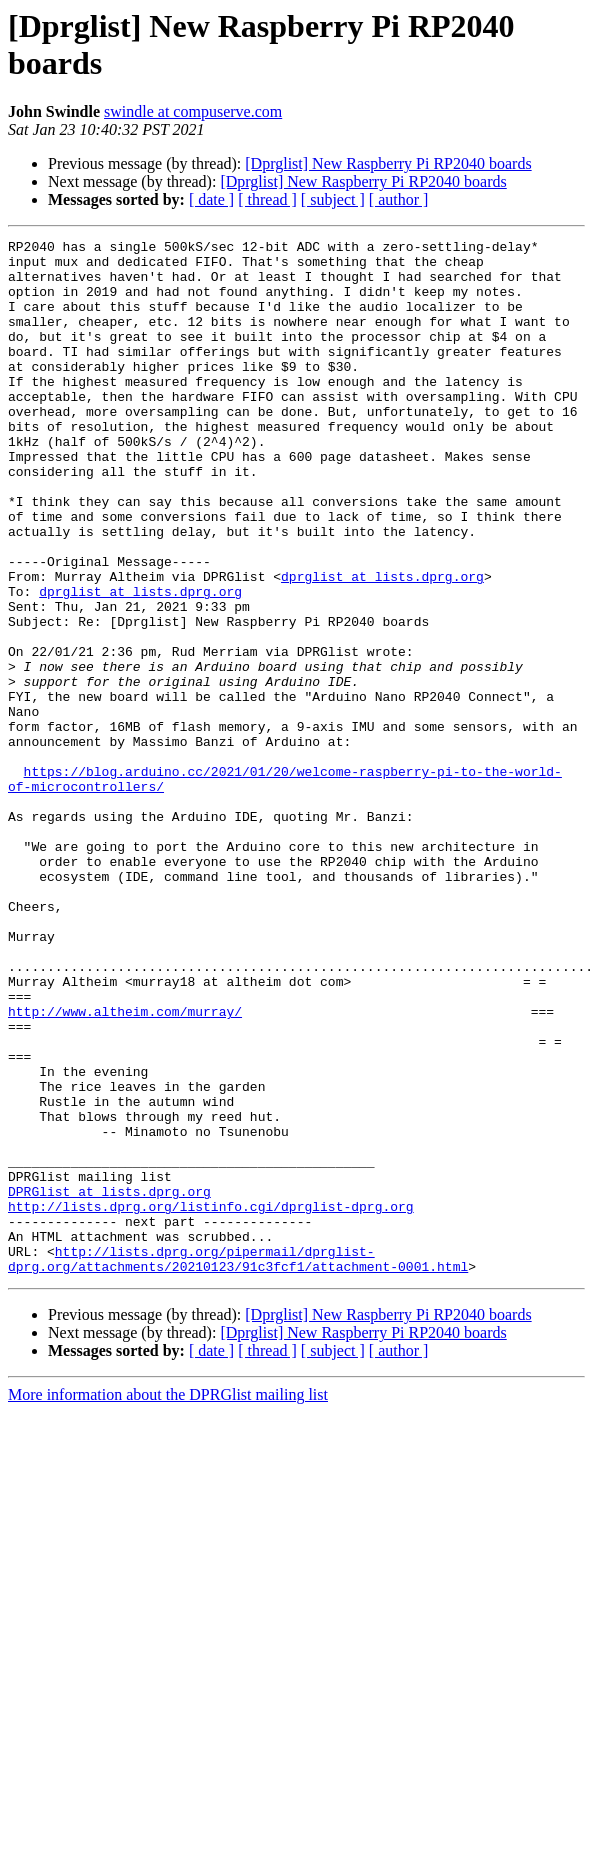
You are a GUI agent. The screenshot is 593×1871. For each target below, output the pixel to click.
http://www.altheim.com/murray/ (125, 1167)
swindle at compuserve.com (193, 111)
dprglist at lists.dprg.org (382, 645)
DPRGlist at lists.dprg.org (109, 1383)
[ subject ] (333, 199)
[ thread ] (267, 199)
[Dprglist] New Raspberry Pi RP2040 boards (388, 163)
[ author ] (399, 199)
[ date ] (211, 199)
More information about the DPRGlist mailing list (168, 1601)
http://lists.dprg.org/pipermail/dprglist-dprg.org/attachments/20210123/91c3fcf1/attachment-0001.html (238, 1464)
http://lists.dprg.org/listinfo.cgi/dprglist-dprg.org (211, 1401)
